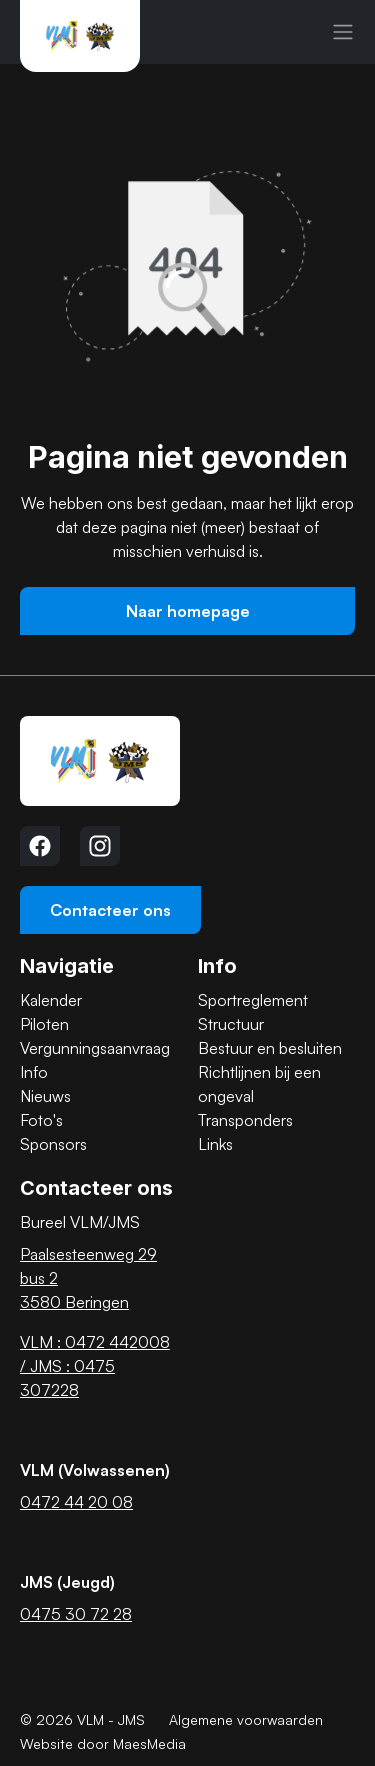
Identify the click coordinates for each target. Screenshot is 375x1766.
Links (215, 1144)
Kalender (51, 1000)
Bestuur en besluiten (270, 1048)
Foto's (41, 1120)
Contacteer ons (110, 910)
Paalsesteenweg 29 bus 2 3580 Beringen (88, 1278)
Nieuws (45, 1096)
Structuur (231, 1024)
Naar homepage (188, 611)
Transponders (245, 1120)
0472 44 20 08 (76, 1502)
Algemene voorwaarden (246, 1719)
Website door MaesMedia (103, 1743)
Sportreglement (253, 1000)
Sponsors (53, 1144)
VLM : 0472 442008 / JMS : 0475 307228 (95, 1366)
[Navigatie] (343, 32)
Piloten (44, 1024)
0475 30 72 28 (76, 1614)
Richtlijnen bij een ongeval (259, 1084)
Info (34, 1072)
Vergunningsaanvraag (95, 1048)
